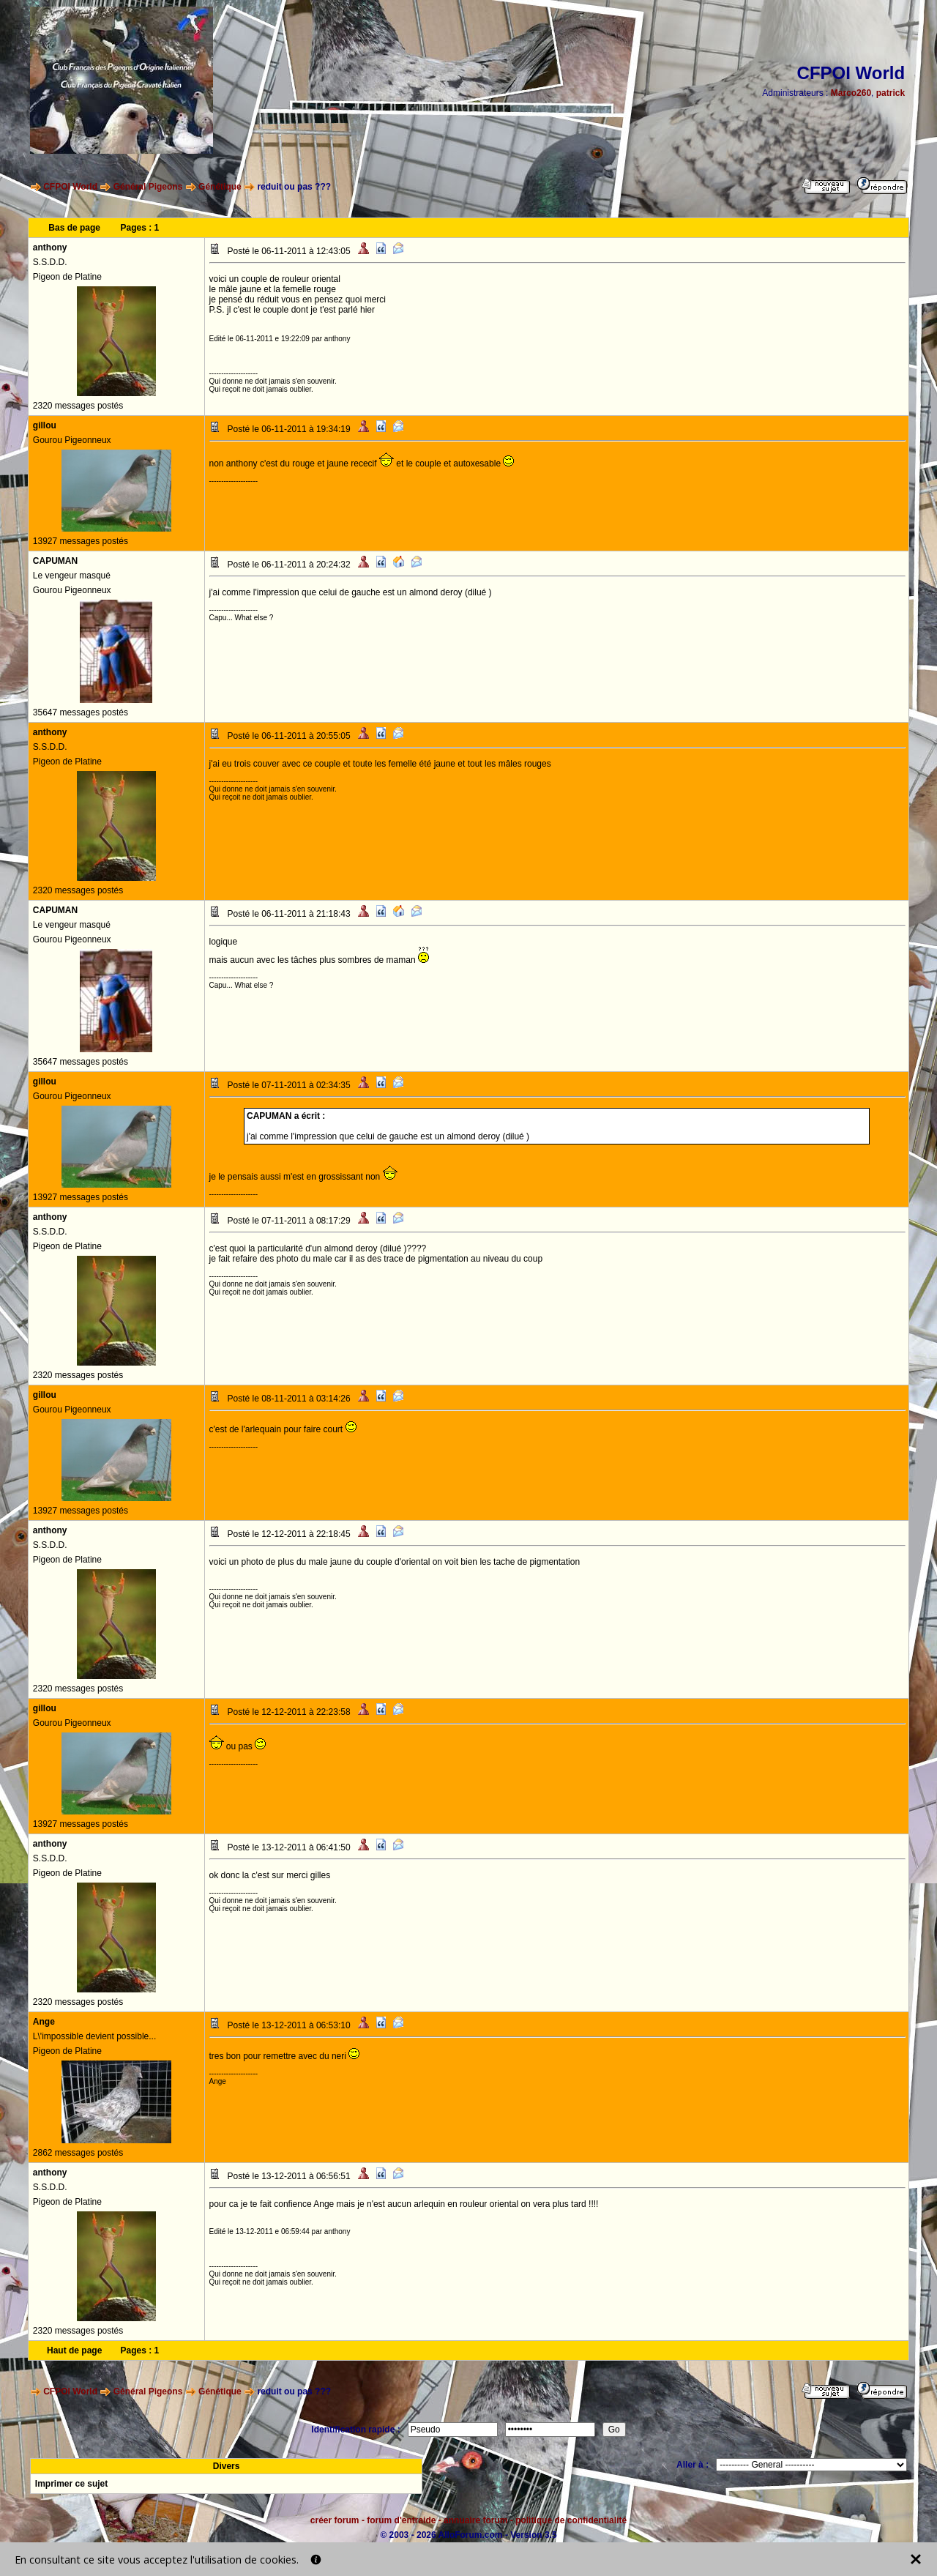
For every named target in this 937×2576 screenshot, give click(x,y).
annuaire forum (475, 2520)
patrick (890, 93)
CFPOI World (70, 187)
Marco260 (851, 93)
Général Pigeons (148, 187)
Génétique (220, 187)
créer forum (334, 2520)
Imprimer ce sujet (71, 2484)
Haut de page (74, 2350)
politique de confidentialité (571, 2520)
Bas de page (74, 228)
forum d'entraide (401, 2520)
